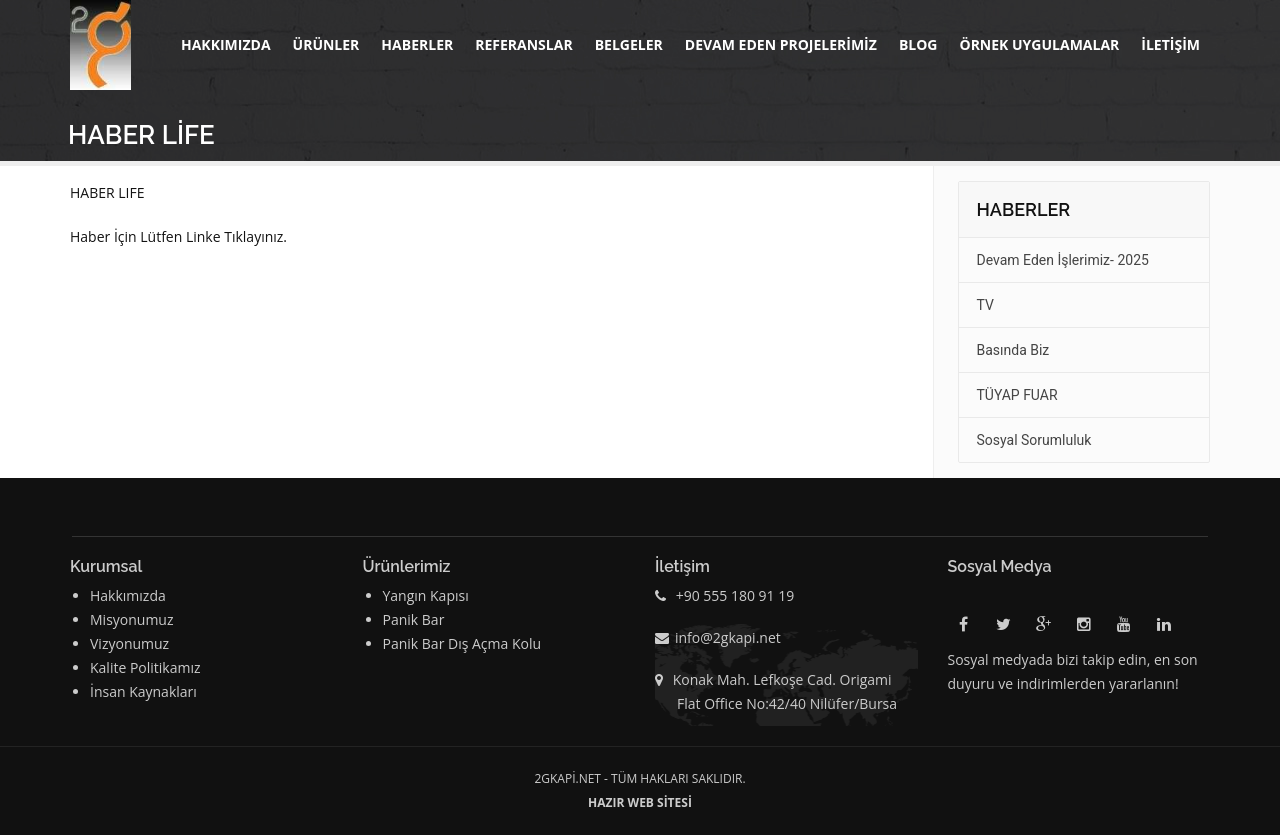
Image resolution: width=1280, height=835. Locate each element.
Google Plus (1044, 628)
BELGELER (629, 44)
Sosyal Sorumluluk (1034, 440)
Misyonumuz (132, 619)
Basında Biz (1013, 350)
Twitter (1004, 628)
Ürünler (326, 44)
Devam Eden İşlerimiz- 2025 (1063, 260)
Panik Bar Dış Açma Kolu (462, 643)
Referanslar (523, 44)
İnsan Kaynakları (143, 691)
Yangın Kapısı (426, 595)
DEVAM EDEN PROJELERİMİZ (781, 44)
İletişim (1170, 44)
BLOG (918, 44)
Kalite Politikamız (145, 667)
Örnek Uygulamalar (1039, 44)
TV (985, 305)
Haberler (417, 44)
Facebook (964, 628)
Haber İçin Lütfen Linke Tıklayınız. (178, 236)
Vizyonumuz (129, 643)
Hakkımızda (226, 44)
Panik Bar (414, 619)
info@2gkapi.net (728, 637)
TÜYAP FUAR (1017, 395)
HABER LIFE (107, 192)
